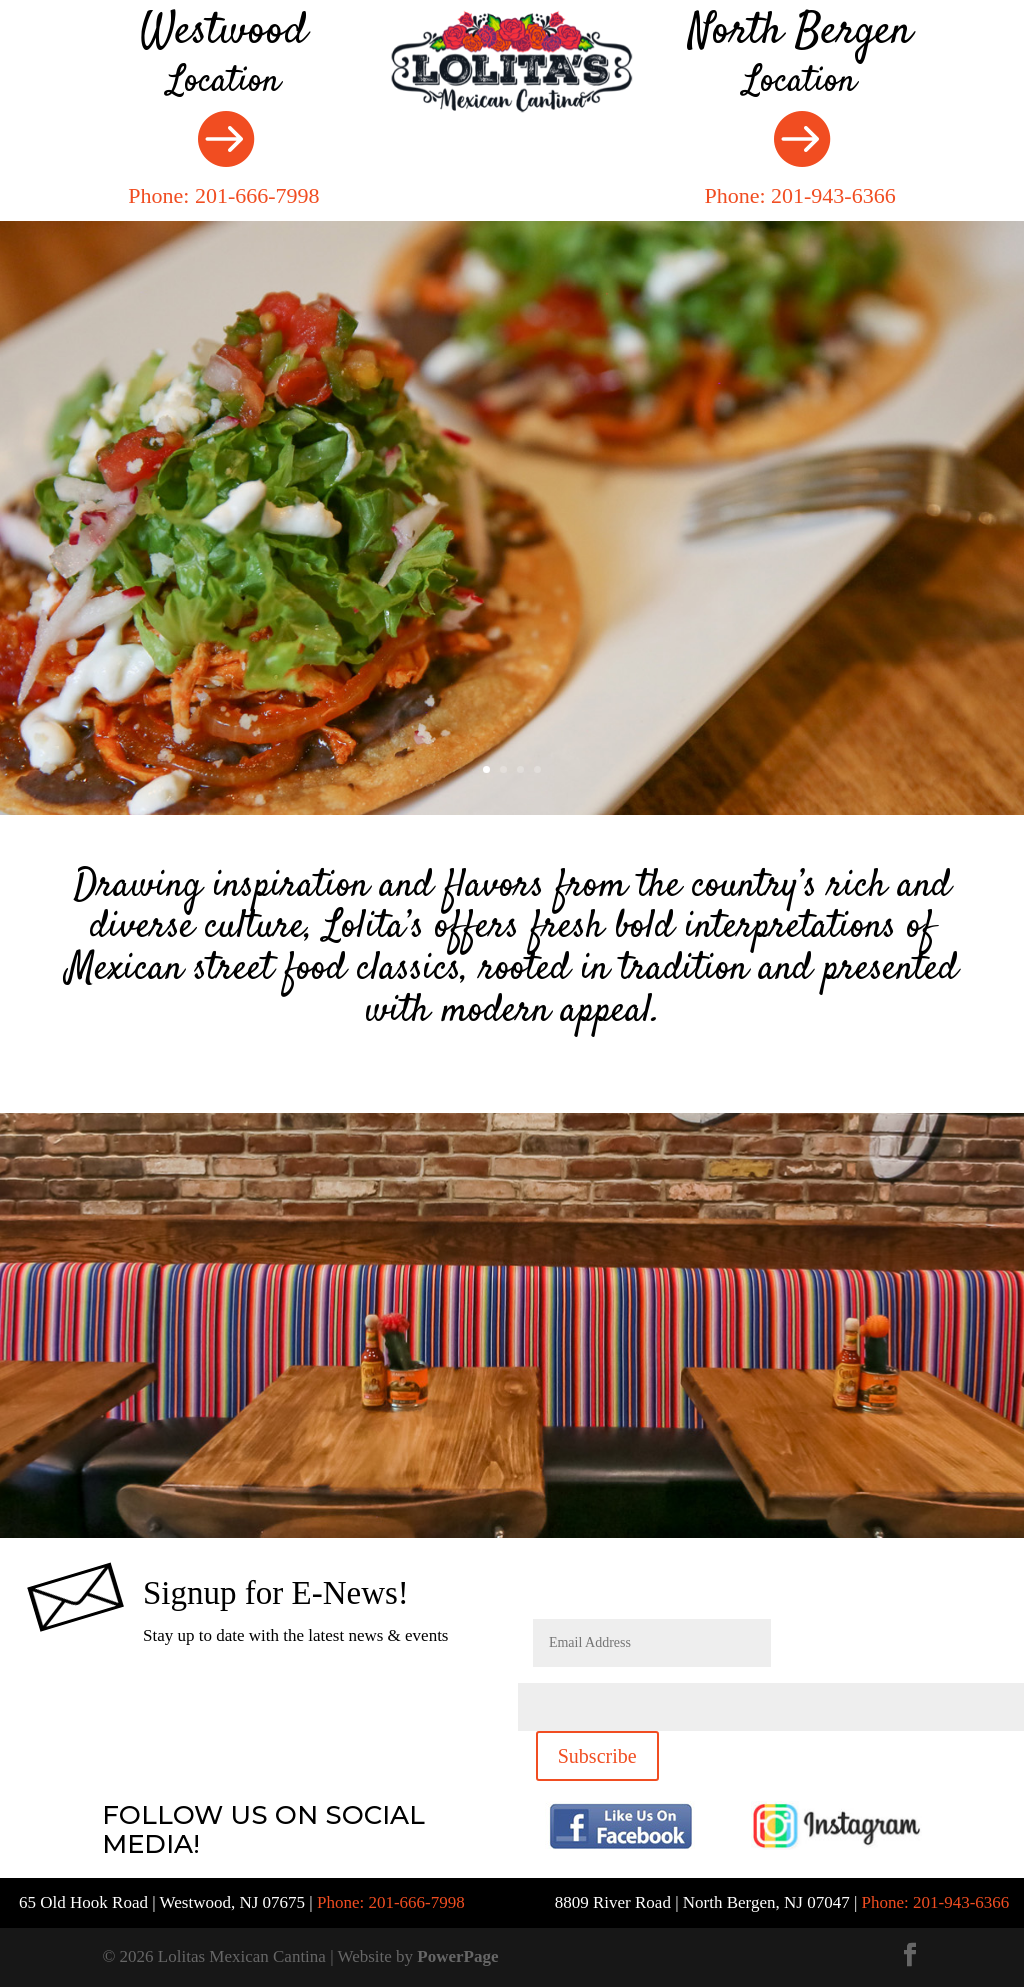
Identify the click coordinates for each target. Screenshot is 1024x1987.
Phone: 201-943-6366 (799, 195)
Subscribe (597, 1756)
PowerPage (457, 1956)
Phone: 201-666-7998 (223, 195)
